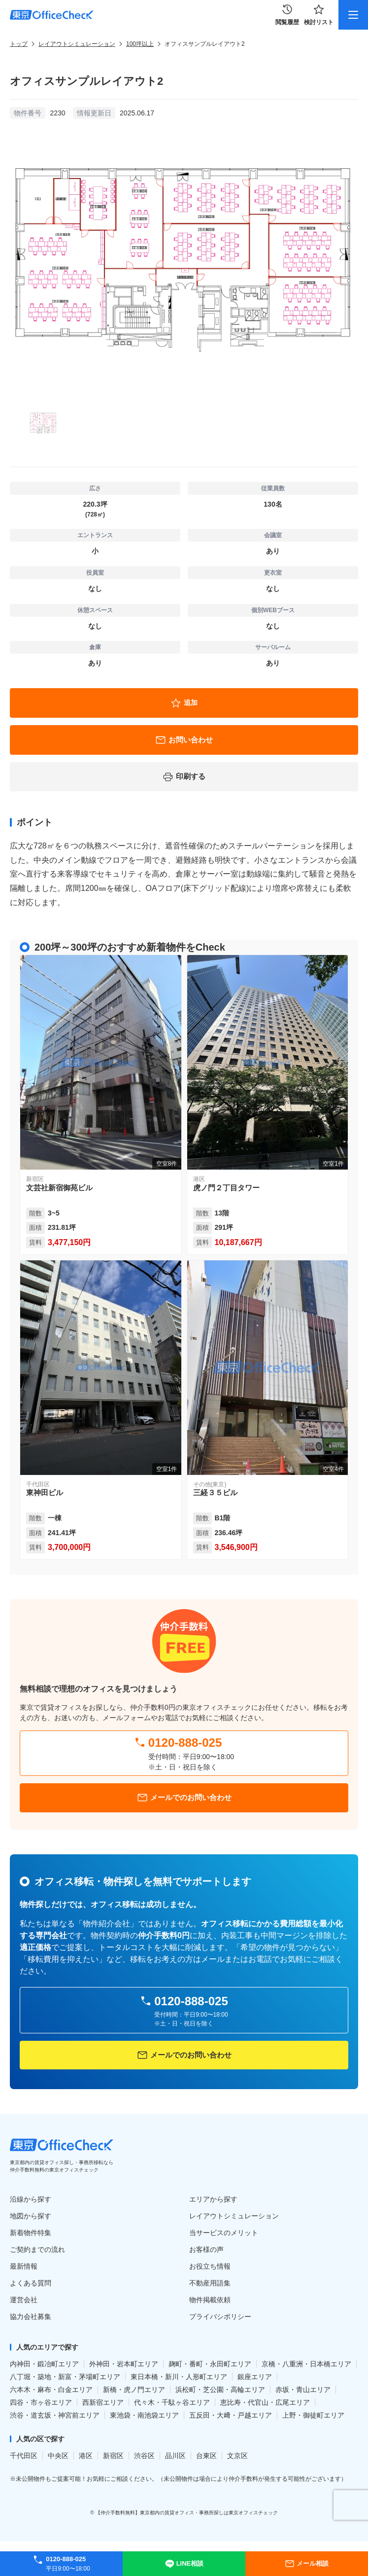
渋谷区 (144, 2456)
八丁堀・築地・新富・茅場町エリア (65, 2377)
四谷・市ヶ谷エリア (41, 2402)
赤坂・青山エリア (303, 2389)
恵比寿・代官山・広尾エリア (265, 2402)
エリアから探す (213, 2199)
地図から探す (30, 2216)
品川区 (175, 2456)
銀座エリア (254, 2377)
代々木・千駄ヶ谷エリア (172, 2402)
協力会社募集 (30, 2316)
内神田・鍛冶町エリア (44, 2364)
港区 (86, 2456)
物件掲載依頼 (210, 2300)
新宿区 (113, 2456)
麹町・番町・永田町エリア (209, 2364)
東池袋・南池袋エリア (144, 2415)
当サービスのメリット (223, 2233)
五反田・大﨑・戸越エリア (230, 2415)
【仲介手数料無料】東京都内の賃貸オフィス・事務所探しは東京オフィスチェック (187, 2512)
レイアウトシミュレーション (76, 43)
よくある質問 (30, 2283)
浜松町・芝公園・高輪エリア (220, 2389)
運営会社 (23, 2300)
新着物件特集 (30, 2233)
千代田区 (23, 2456)
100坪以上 (140, 43)
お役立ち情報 (210, 2266)
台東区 (206, 2456)
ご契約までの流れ (37, 2249)
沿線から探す (30, 2199)
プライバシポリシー (220, 2316)
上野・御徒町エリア (313, 2415)
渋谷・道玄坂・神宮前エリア (55, 2415)
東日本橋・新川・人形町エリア (179, 2377)
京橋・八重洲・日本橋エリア (306, 2364)
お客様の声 (206, 2249)
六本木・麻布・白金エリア (51, 2389)
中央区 (58, 2456)
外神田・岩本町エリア (123, 2364)
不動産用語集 (210, 2283)
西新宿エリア (103, 2402)
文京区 (237, 2456)
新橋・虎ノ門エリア (134, 2389)
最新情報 (23, 2266)
